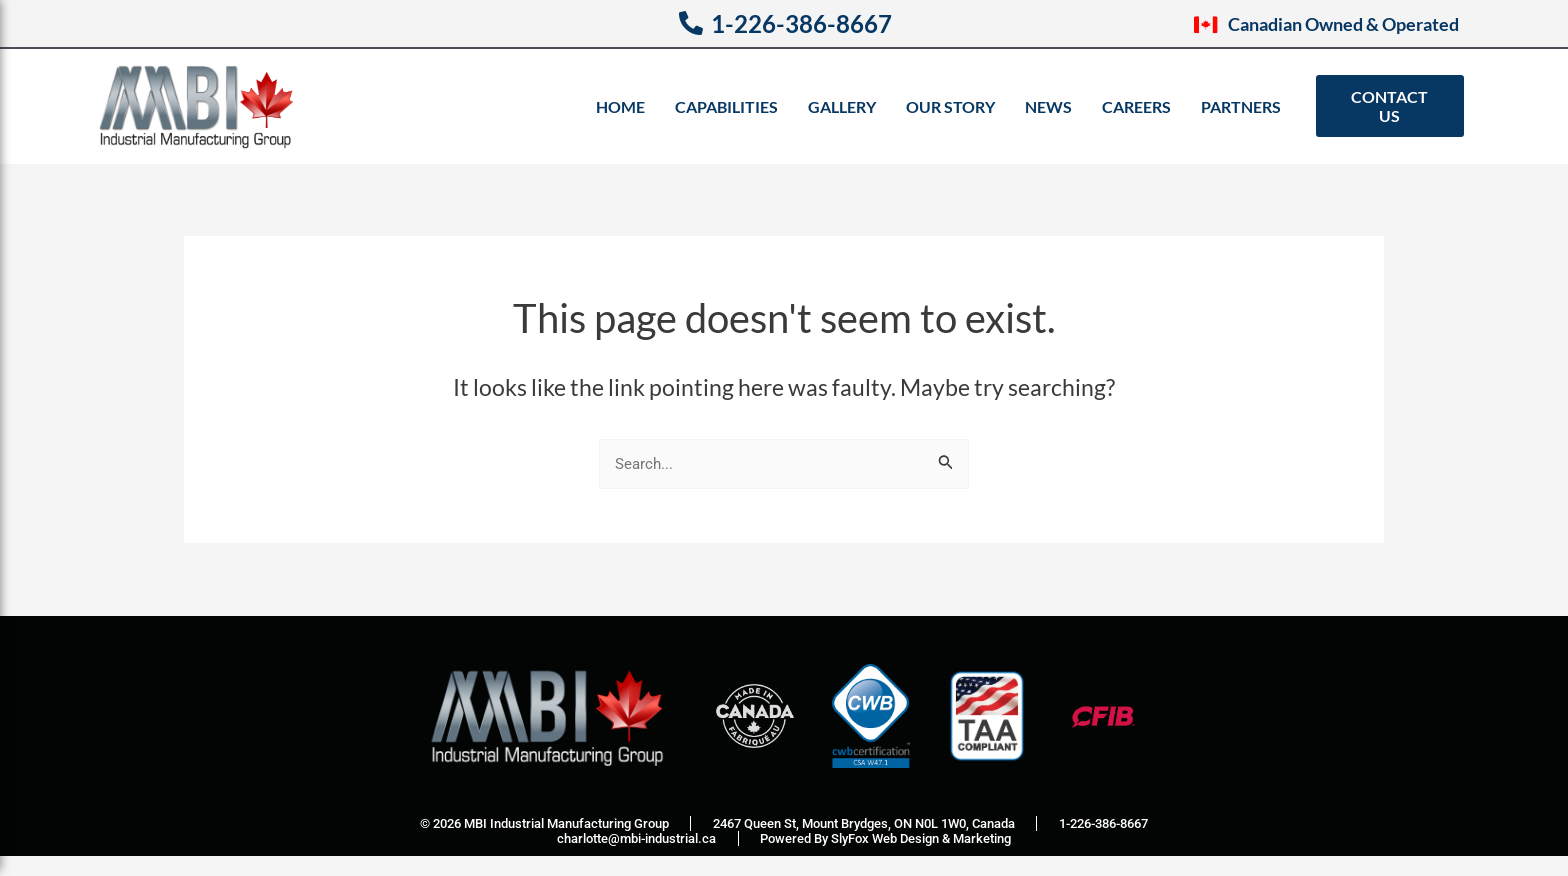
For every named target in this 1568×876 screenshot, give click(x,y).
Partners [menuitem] (1241, 106)
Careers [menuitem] (1136, 106)
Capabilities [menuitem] (726, 106)
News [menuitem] (1048, 106)
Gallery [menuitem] (842, 106)
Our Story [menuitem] (950, 106)
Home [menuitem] (620, 106)
